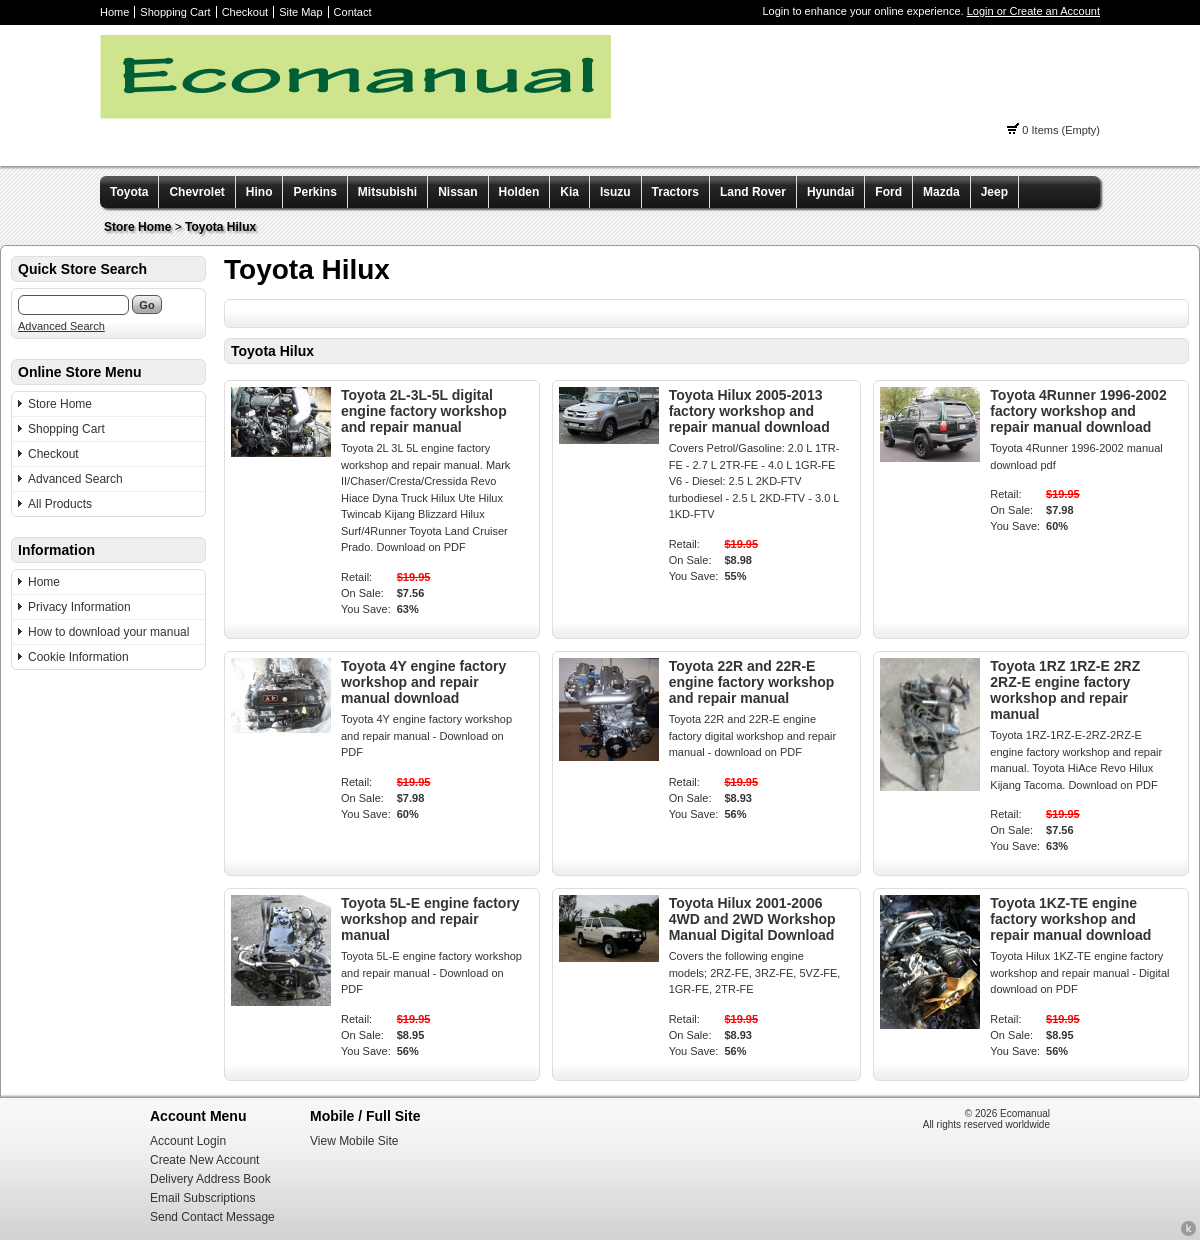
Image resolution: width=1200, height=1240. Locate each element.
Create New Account (204, 1160)
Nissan (457, 192)
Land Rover (753, 192)
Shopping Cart (175, 12)
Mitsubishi (387, 192)
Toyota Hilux (220, 227)
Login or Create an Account (1033, 11)
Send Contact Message (212, 1217)
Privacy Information (79, 607)
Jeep (994, 192)
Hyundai (830, 192)
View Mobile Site (354, 1141)
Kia (569, 192)
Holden (519, 192)
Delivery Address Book (210, 1179)
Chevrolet (196, 192)
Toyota (129, 192)
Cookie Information (78, 657)
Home (114, 12)
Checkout (245, 12)
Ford (888, 192)
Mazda (941, 192)
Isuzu (615, 192)
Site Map (300, 12)
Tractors (675, 192)
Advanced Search (61, 326)
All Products (60, 504)
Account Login (188, 1141)
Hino (259, 192)
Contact (353, 12)
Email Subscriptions (202, 1198)
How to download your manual (108, 632)
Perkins (314, 192)
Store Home (137, 227)
